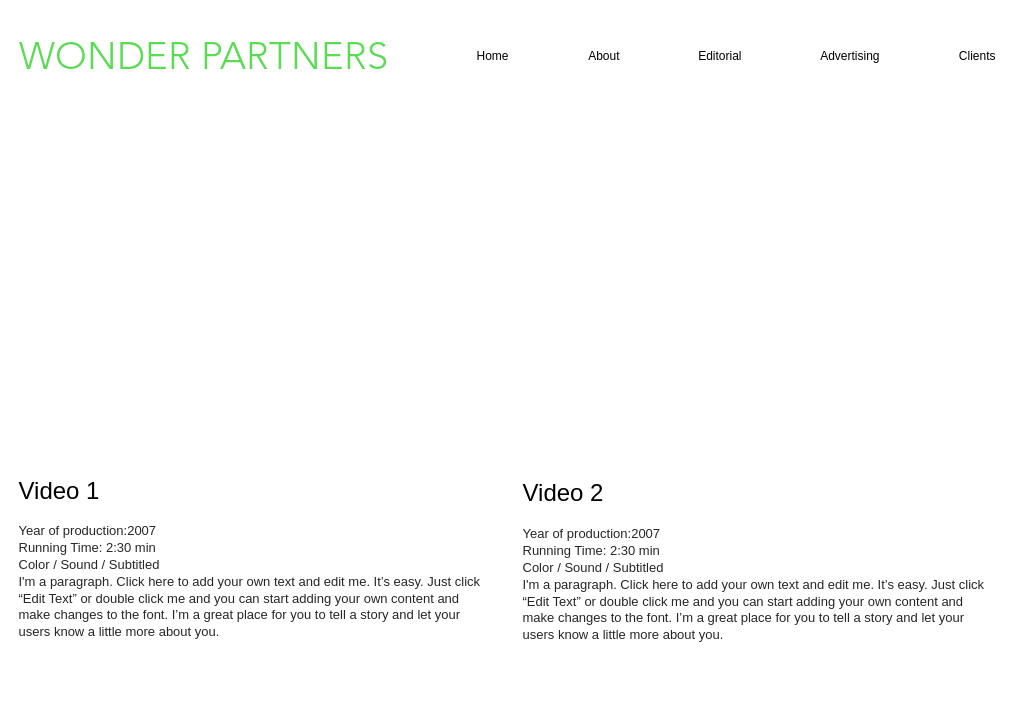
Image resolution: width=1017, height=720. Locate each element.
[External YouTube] (254, 298)
